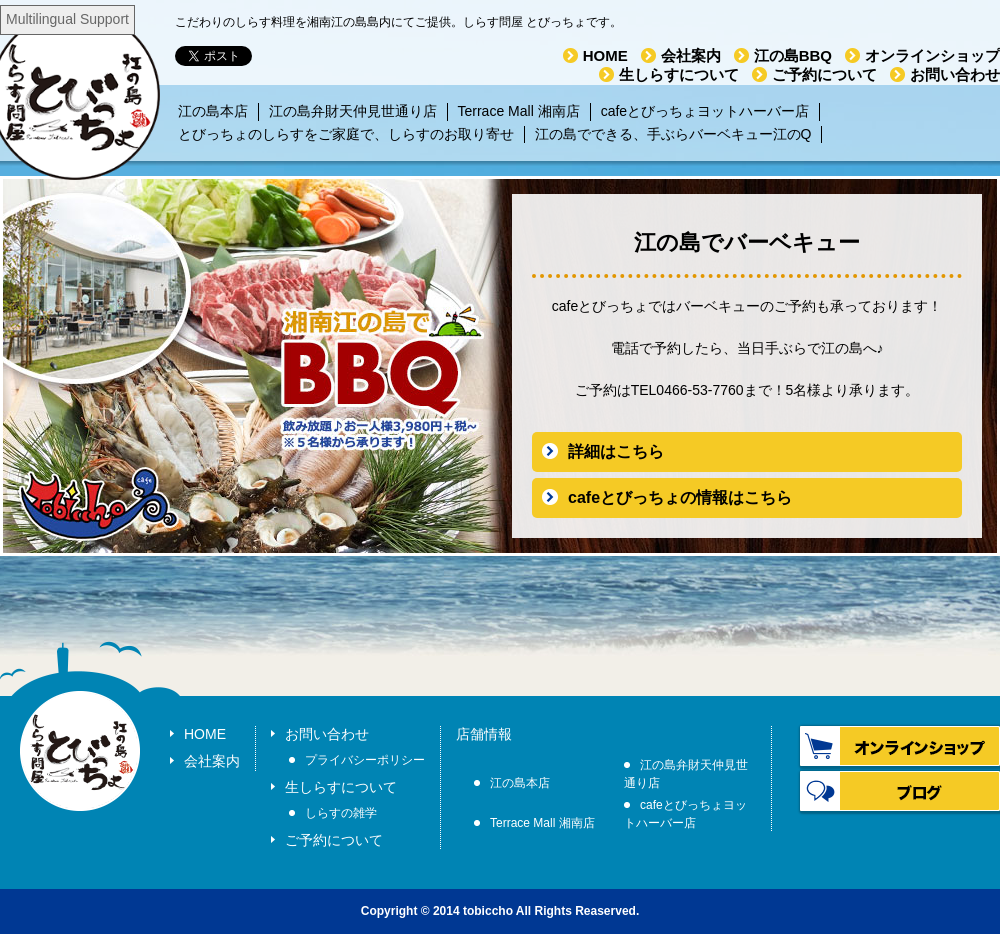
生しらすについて (679, 74)
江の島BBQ (793, 55)
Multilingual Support (67, 19)
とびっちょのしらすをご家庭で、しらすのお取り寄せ (346, 134)
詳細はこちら (616, 451)
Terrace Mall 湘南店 (519, 111)
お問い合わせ (955, 74)
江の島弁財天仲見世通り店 (353, 111)
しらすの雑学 (341, 813)
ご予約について (824, 74)
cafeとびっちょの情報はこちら (680, 497)
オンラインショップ (932, 55)
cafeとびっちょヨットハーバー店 (705, 111)
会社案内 (691, 55)
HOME (605, 55)
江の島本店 (213, 111)
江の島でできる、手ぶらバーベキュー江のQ (673, 134)
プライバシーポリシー (365, 760)
